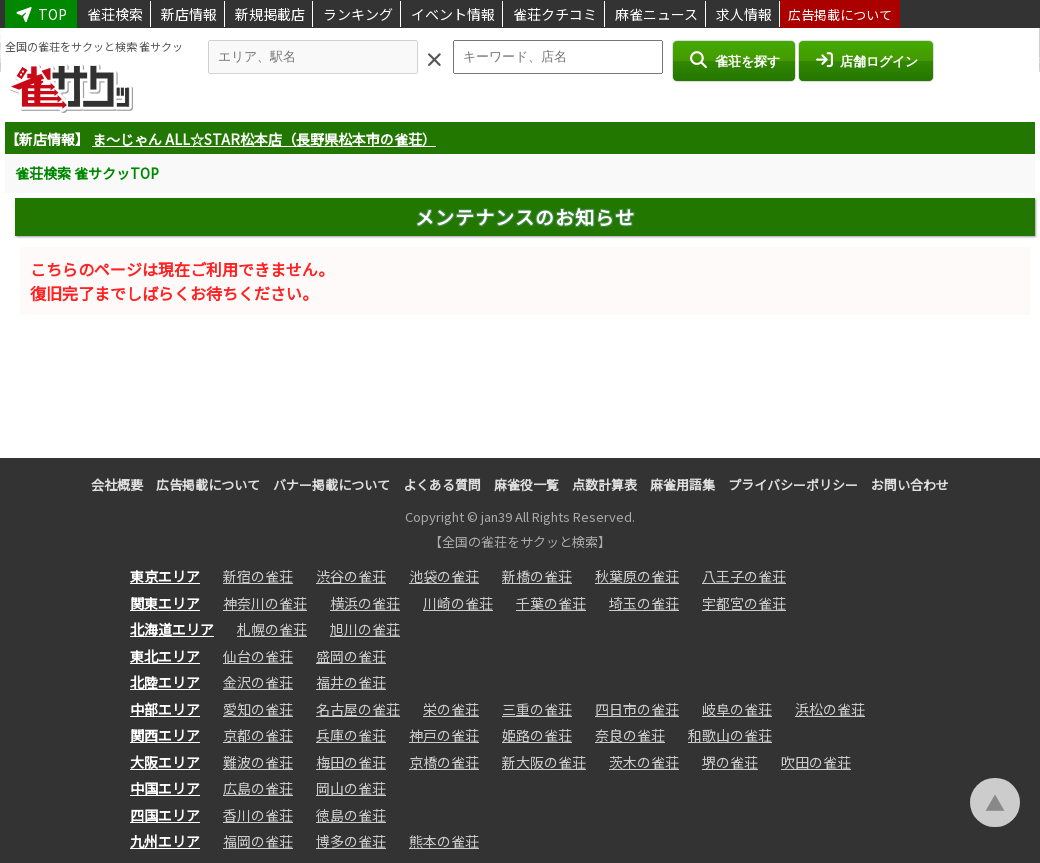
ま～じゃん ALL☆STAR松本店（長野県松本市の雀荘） (264, 139)
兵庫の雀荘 (351, 735)
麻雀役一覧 (526, 484)
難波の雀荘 (258, 762)
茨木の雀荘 (644, 762)
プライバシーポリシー (793, 484)
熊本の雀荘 (444, 841)
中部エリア (165, 709)
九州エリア (165, 841)
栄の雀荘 (451, 709)
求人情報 (744, 14)
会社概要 (117, 484)
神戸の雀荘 (444, 735)
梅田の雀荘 (351, 762)
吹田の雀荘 (816, 762)
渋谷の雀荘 (351, 576)
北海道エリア (172, 629)
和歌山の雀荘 (730, 735)
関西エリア (165, 735)
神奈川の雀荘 (265, 603)
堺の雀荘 (730, 762)
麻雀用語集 (682, 484)
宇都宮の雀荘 (744, 603)
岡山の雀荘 (351, 788)
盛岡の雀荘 (351, 656)
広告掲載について (840, 14)
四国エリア (165, 815)
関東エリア (165, 603)
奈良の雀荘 (630, 735)
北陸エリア (165, 682)
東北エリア (165, 656)
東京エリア (165, 576)
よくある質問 (442, 484)
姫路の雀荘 (537, 735)
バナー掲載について (331, 484)
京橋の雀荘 (444, 762)
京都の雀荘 (258, 735)
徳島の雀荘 (351, 815)
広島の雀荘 (258, 788)
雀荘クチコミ (555, 14)
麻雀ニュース (656, 14)
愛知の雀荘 (258, 709)
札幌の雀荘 (272, 629)
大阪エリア (165, 762)
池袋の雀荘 (444, 576)
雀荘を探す (733, 60)
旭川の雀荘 (365, 629)
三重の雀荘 (537, 709)
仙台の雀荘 (258, 656)
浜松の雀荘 (830, 709)
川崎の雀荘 (458, 603)
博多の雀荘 (351, 841)
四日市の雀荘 (637, 709)
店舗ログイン (866, 60)
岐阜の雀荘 (737, 709)
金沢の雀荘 (258, 682)
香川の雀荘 (258, 815)
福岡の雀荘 (258, 841)
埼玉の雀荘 (644, 603)
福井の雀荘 (351, 682)
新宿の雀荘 (258, 576)
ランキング (358, 14)
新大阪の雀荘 (544, 762)
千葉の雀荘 (551, 603)
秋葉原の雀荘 (637, 576)
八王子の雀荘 (744, 576)
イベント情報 (453, 14)
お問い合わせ (910, 484)
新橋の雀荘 (537, 576)
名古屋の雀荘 (358, 709)
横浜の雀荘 (365, 603)
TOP (41, 14)
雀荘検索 (115, 14)
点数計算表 (604, 484)
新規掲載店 (270, 14)
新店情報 (189, 14)
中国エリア (165, 788)
